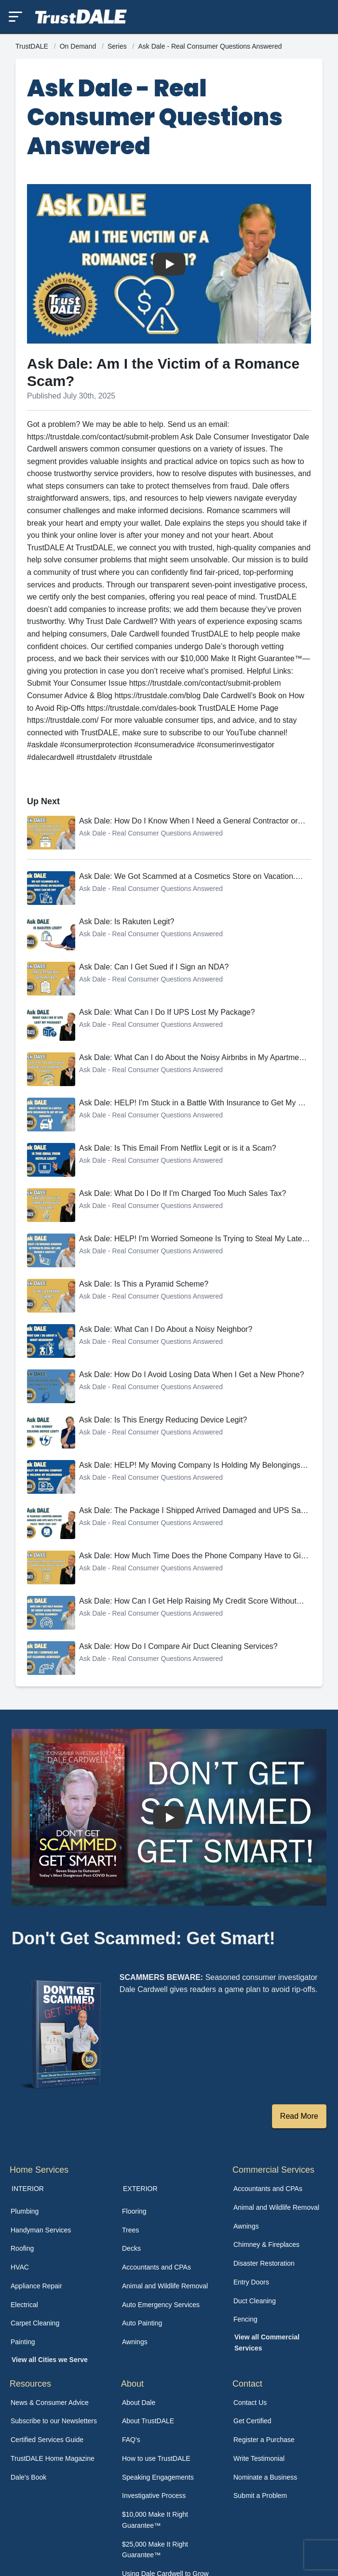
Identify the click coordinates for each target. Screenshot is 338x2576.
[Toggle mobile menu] (15, 17)
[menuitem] (58, 2211)
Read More (299, 2116)
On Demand (79, 46)
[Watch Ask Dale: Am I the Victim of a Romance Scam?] (169, 264)
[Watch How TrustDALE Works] (169, 1817)
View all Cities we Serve (50, 2360)
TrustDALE (32, 46)
